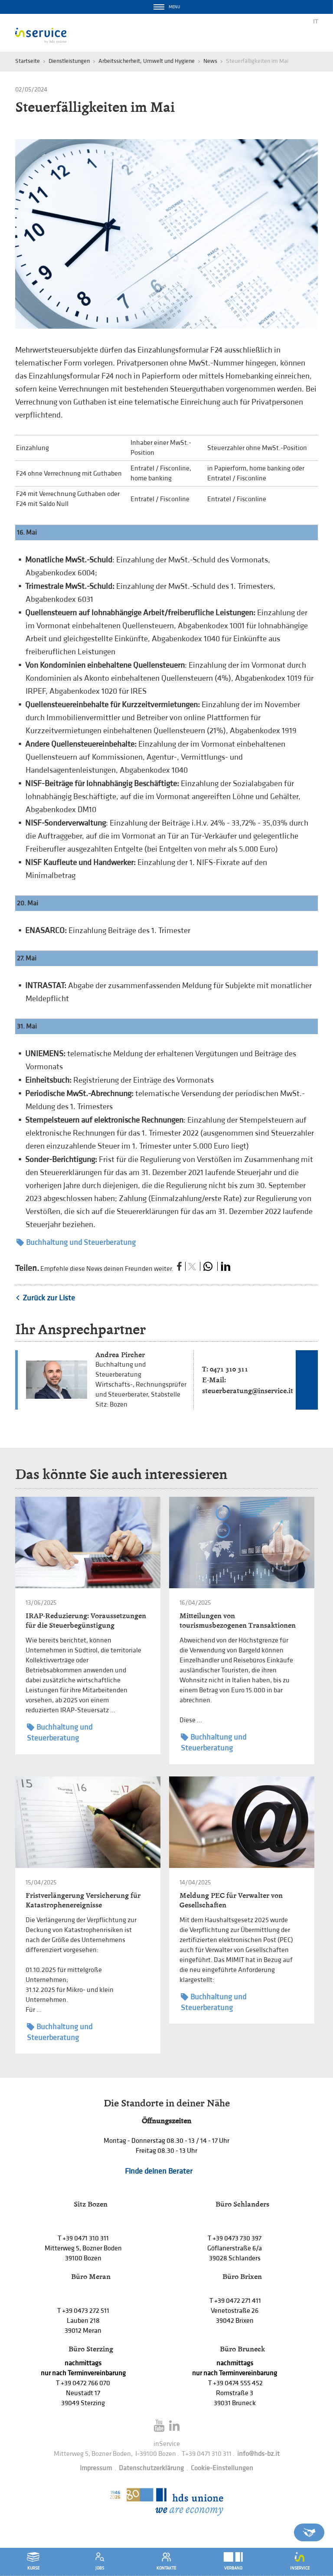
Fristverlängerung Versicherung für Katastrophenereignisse (83, 1900)
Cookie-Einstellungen (222, 2468)
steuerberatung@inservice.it (247, 1390)
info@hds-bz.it (258, 2454)
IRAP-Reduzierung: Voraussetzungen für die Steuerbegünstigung (86, 1620)
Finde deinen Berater (159, 2171)
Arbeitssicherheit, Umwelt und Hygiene (146, 61)
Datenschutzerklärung (151, 2468)
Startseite (27, 61)
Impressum (96, 2468)
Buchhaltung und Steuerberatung (76, 1242)
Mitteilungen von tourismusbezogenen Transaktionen (238, 1620)
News (210, 61)
